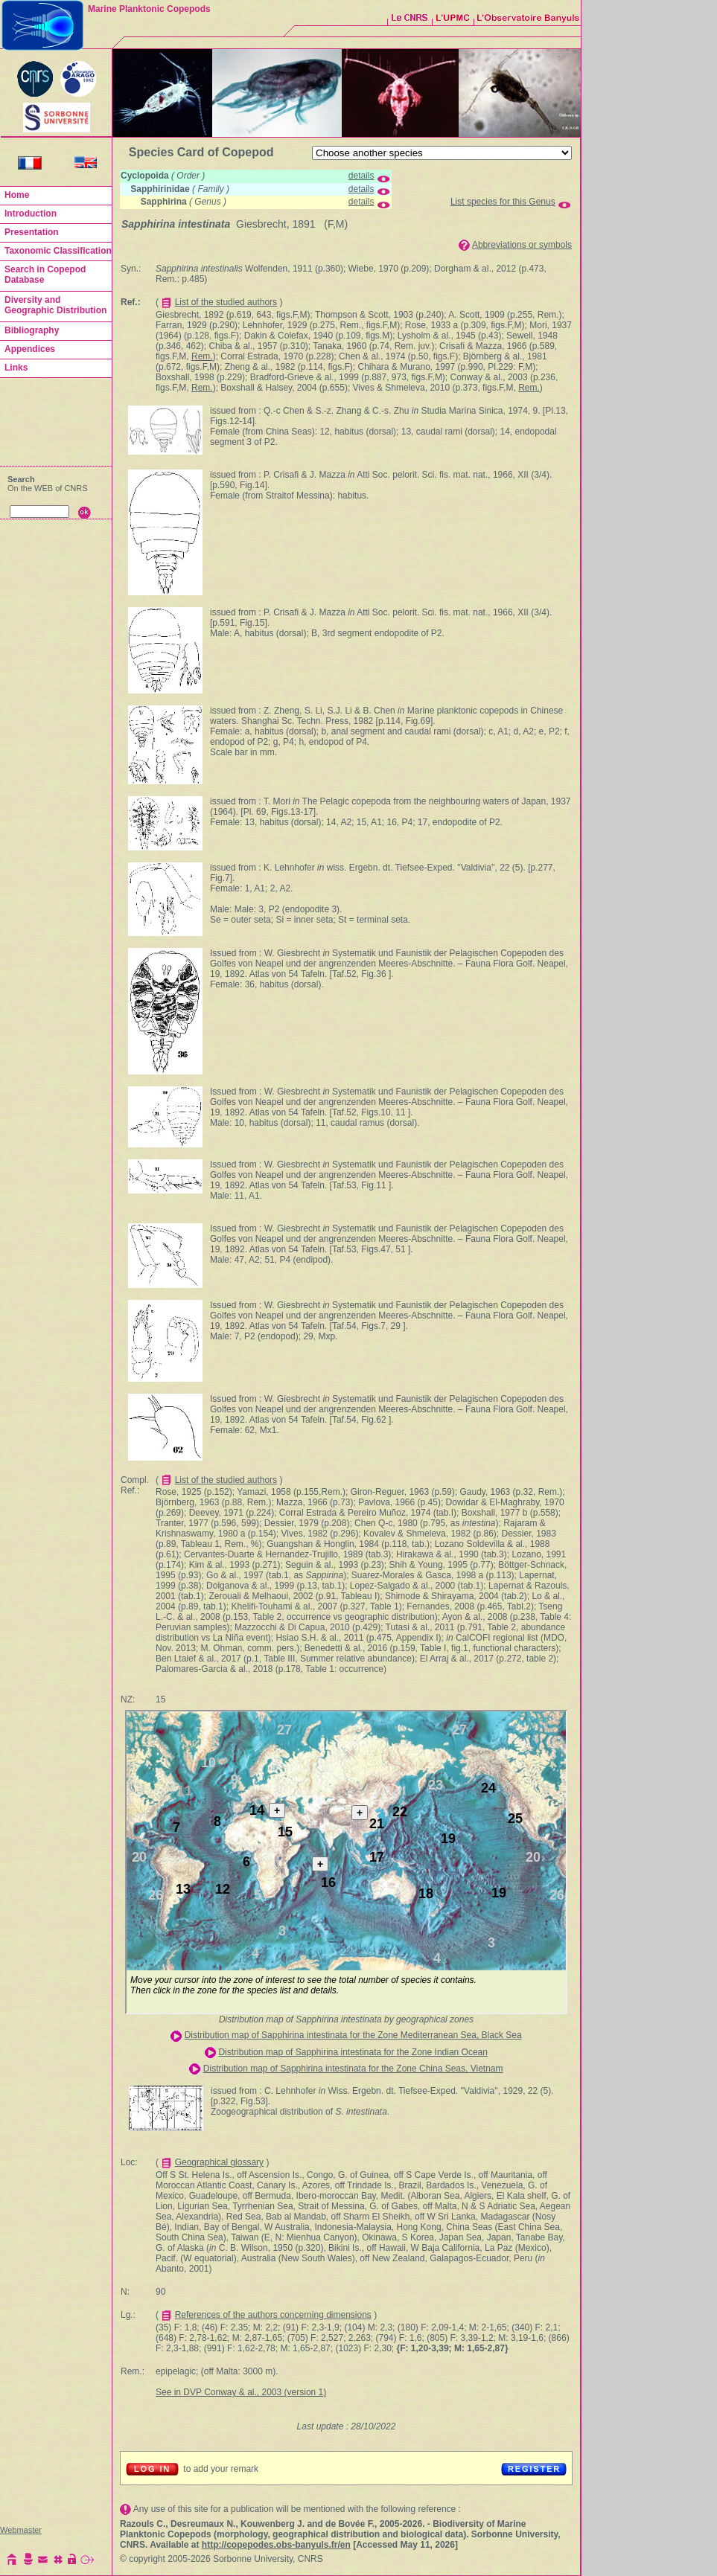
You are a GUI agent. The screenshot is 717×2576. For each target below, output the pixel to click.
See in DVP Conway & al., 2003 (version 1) (241, 2392)
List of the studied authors (226, 302)
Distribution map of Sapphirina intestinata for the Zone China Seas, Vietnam (353, 2068)
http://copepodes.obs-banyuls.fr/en (276, 2545)
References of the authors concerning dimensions (273, 2315)
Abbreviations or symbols (522, 245)
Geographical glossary (219, 2162)
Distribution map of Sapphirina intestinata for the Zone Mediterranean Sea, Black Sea (353, 2035)
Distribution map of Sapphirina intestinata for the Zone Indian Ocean (353, 2052)
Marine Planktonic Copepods (149, 9)
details (361, 175)
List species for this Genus (502, 201)
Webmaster (21, 2529)
